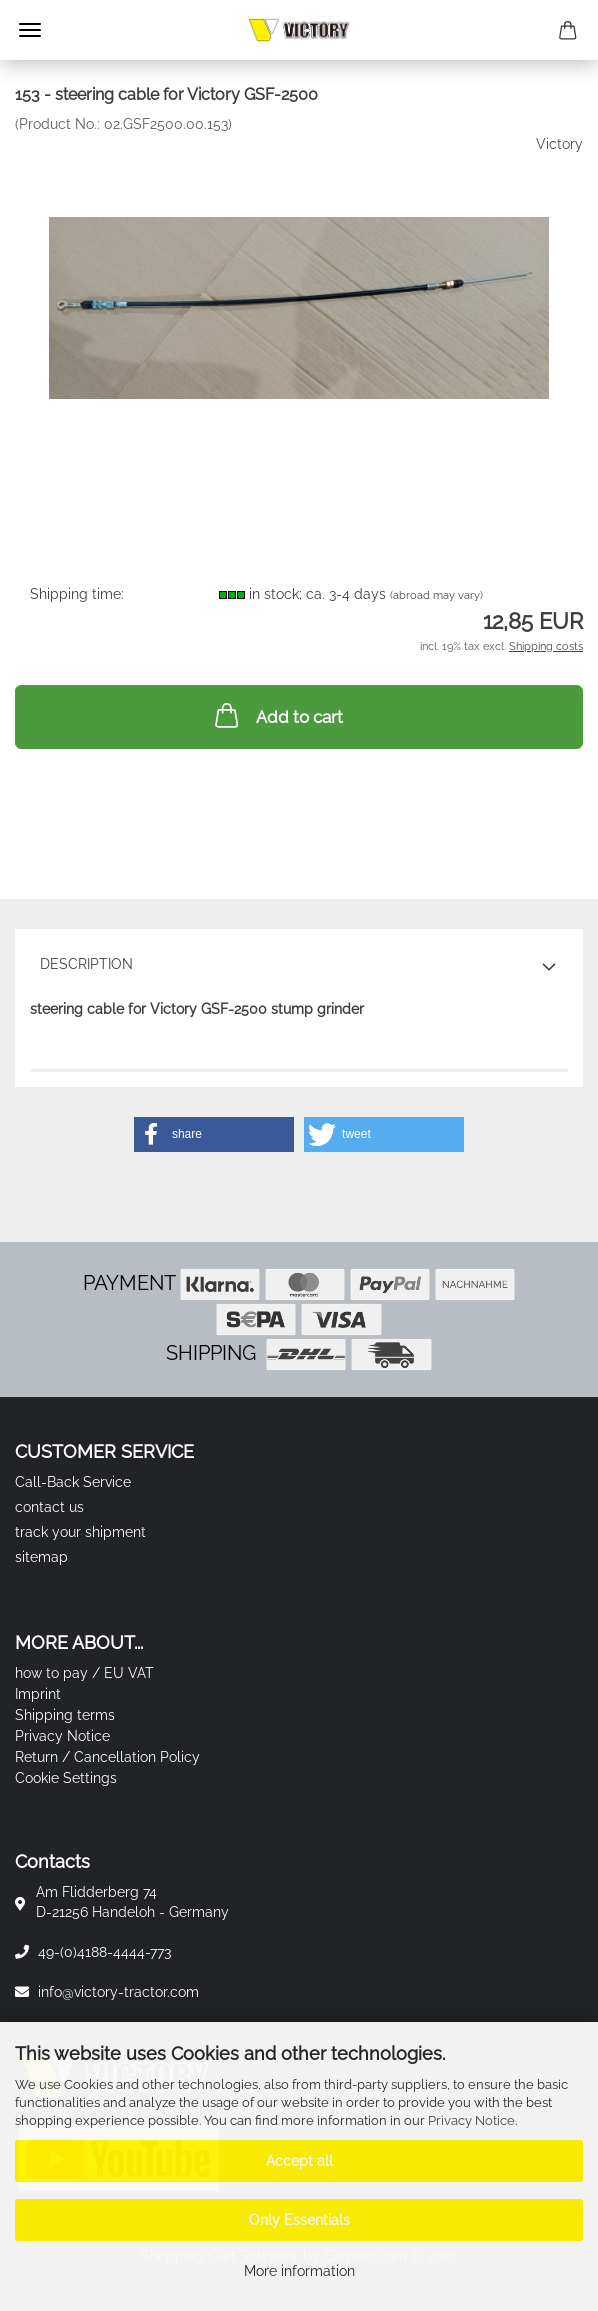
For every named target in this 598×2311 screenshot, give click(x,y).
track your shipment (80, 1532)
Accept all (299, 2161)
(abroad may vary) (436, 595)
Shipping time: (77, 594)
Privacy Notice (471, 2120)
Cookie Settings (66, 1778)
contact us (49, 1507)
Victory (559, 144)
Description (86, 964)
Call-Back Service (73, 1482)
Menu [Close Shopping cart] (30, 30)
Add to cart (277, 715)
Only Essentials (299, 2220)
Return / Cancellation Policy (107, 1757)
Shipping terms (65, 1715)
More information (299, 2271)
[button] (214, 1134)
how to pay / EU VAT (84, 1673)
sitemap (41, 1557)
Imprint (38, 1694)
